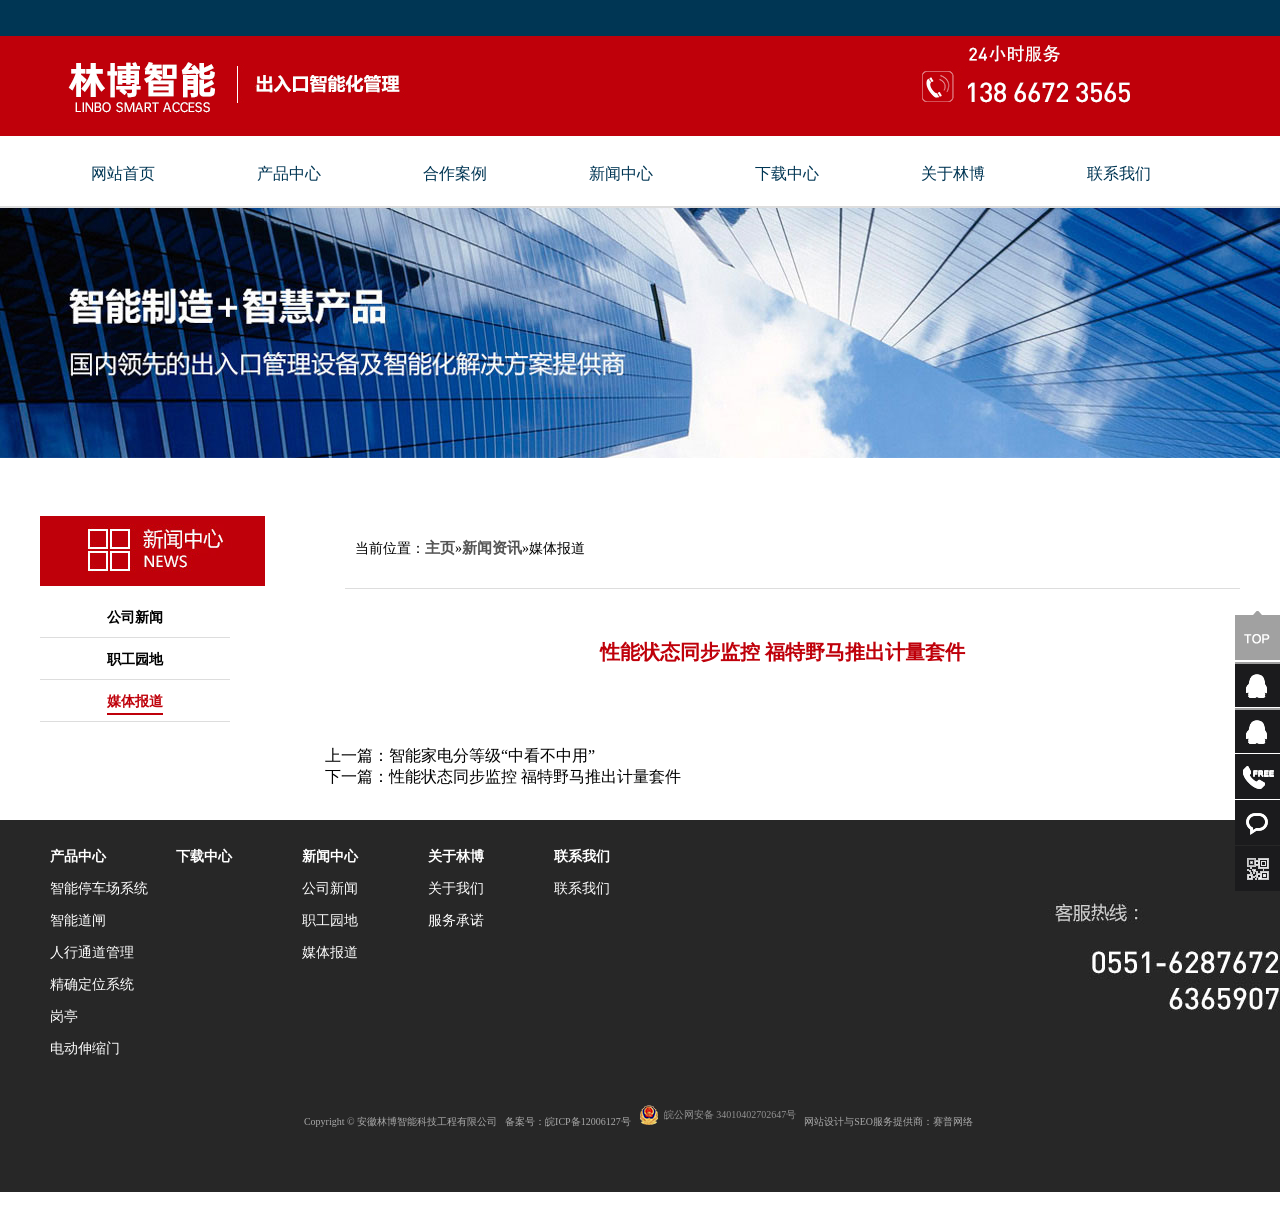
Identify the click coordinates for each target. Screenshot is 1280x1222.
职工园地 (135, 659)
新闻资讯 (492, 548)
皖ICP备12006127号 (588, 1121)
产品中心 (289, 174)
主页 (440, 548)
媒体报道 (135, 701)
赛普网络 (953, 1121)
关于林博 (953, 174)
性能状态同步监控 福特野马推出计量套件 (535, 776)
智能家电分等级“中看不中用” (492, 755)
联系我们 (1119, 174)
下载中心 (787, 174)
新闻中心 (621, 174)
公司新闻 (135, 617)
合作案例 (455, 174)
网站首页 (123, 174)
